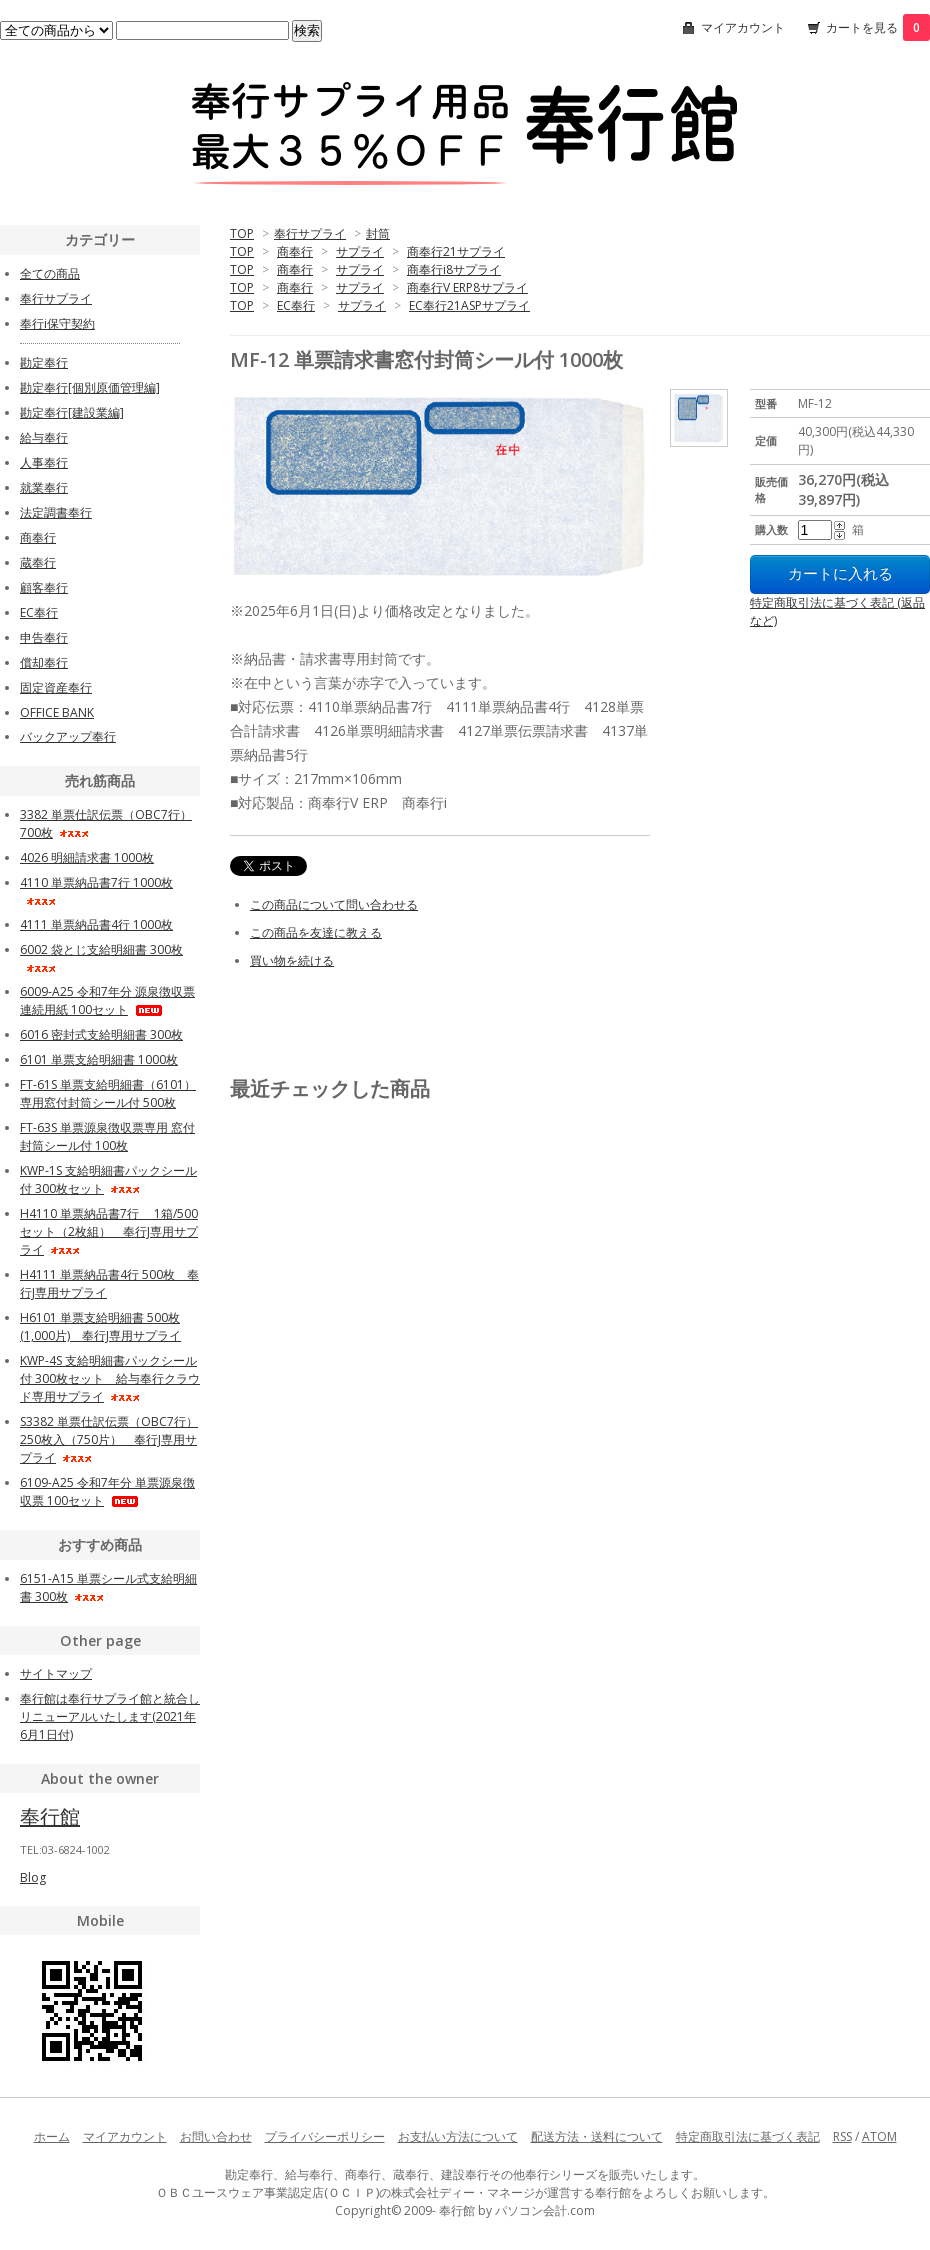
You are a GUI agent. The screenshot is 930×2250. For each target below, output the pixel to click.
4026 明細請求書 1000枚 (87, 857)
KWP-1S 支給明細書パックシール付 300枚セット (108, 1179)
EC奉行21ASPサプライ (469, 305)
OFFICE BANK (57, 712)
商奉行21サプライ (456, 251)
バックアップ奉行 (68, 736)
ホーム (52, 2136)
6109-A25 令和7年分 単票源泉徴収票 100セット (107, 1491)
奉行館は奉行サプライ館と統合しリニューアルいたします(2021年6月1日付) (110, 1716)
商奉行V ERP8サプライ (467, 287)
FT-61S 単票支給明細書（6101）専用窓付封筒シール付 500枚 (108, 1093)
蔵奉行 (38, 562)
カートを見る (878, 27)
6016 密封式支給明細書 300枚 (101, 1034)
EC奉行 (296, 305)
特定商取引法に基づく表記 (748, 2136)
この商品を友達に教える (316, 932)
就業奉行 (44, 487)
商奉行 (295, 251)
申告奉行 (44, 637)
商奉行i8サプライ (454, 269)
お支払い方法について (458, 2136)
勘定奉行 (44, 362)
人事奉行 (44, 462)
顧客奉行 (44, 587)
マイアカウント (743, 27)
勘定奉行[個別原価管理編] (90, 387)
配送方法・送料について (597, 2136)
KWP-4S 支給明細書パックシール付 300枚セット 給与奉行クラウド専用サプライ (110, 1378)
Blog (33, 1877)
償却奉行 (44, 662)
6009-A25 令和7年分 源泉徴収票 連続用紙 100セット (107, 1000)
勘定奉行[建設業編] (72, 412)
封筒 (378, 233)
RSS (842, 2136)
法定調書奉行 (56, 512)
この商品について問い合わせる (334, 904)
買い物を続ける (292, 960)
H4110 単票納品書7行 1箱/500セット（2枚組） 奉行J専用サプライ (109, 1231)
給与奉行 (44, 437)
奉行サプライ (310, 233)
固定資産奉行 (56, 687)
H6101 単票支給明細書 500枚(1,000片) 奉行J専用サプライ (100, 1326)
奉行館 (50, 1816)
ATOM (879, 2136)
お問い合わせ (216, 2136)
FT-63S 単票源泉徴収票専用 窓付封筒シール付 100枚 (107, 1136)
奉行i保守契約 (57, 323)
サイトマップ (56, 1673)
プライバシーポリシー (325, 2136)
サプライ (360, 251)
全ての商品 (50, 273)
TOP (242, 233)
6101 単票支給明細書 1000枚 (99, 1059)
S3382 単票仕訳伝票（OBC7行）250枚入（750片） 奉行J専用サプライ (109, 1439)
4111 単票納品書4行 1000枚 (96, 924)
